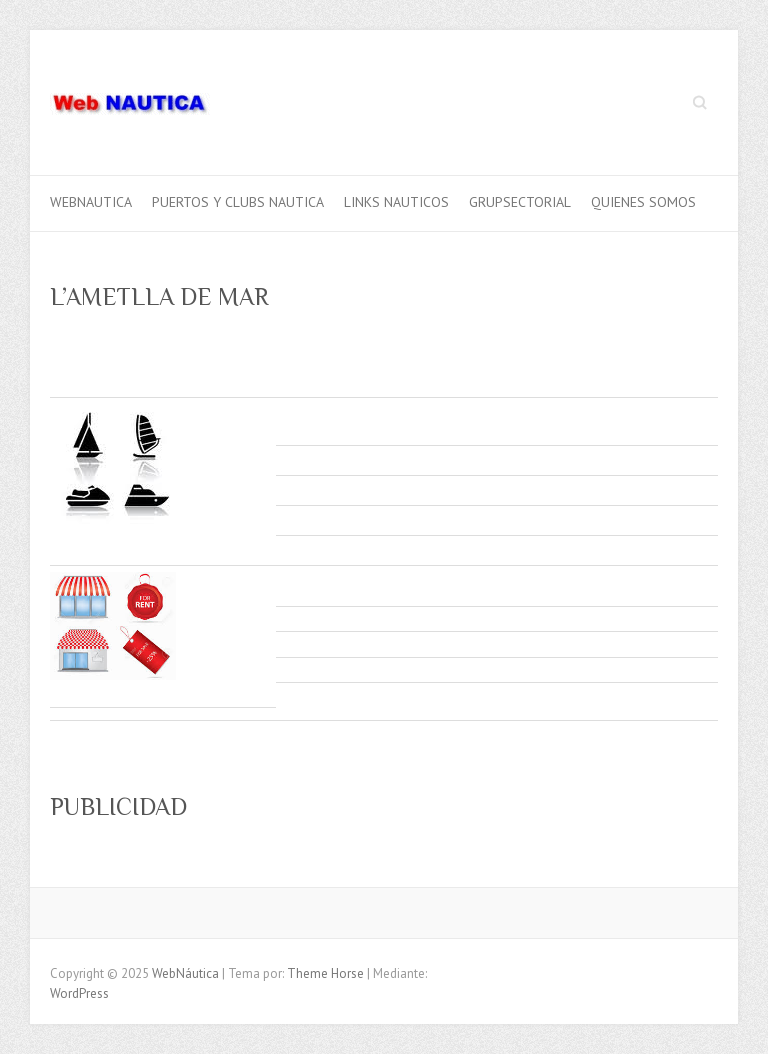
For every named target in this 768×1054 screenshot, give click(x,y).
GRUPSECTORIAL (520, 202)
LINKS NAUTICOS (396, 202)
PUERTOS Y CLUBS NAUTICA (238, 202)
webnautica (91, 202)
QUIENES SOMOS (643, 202)
